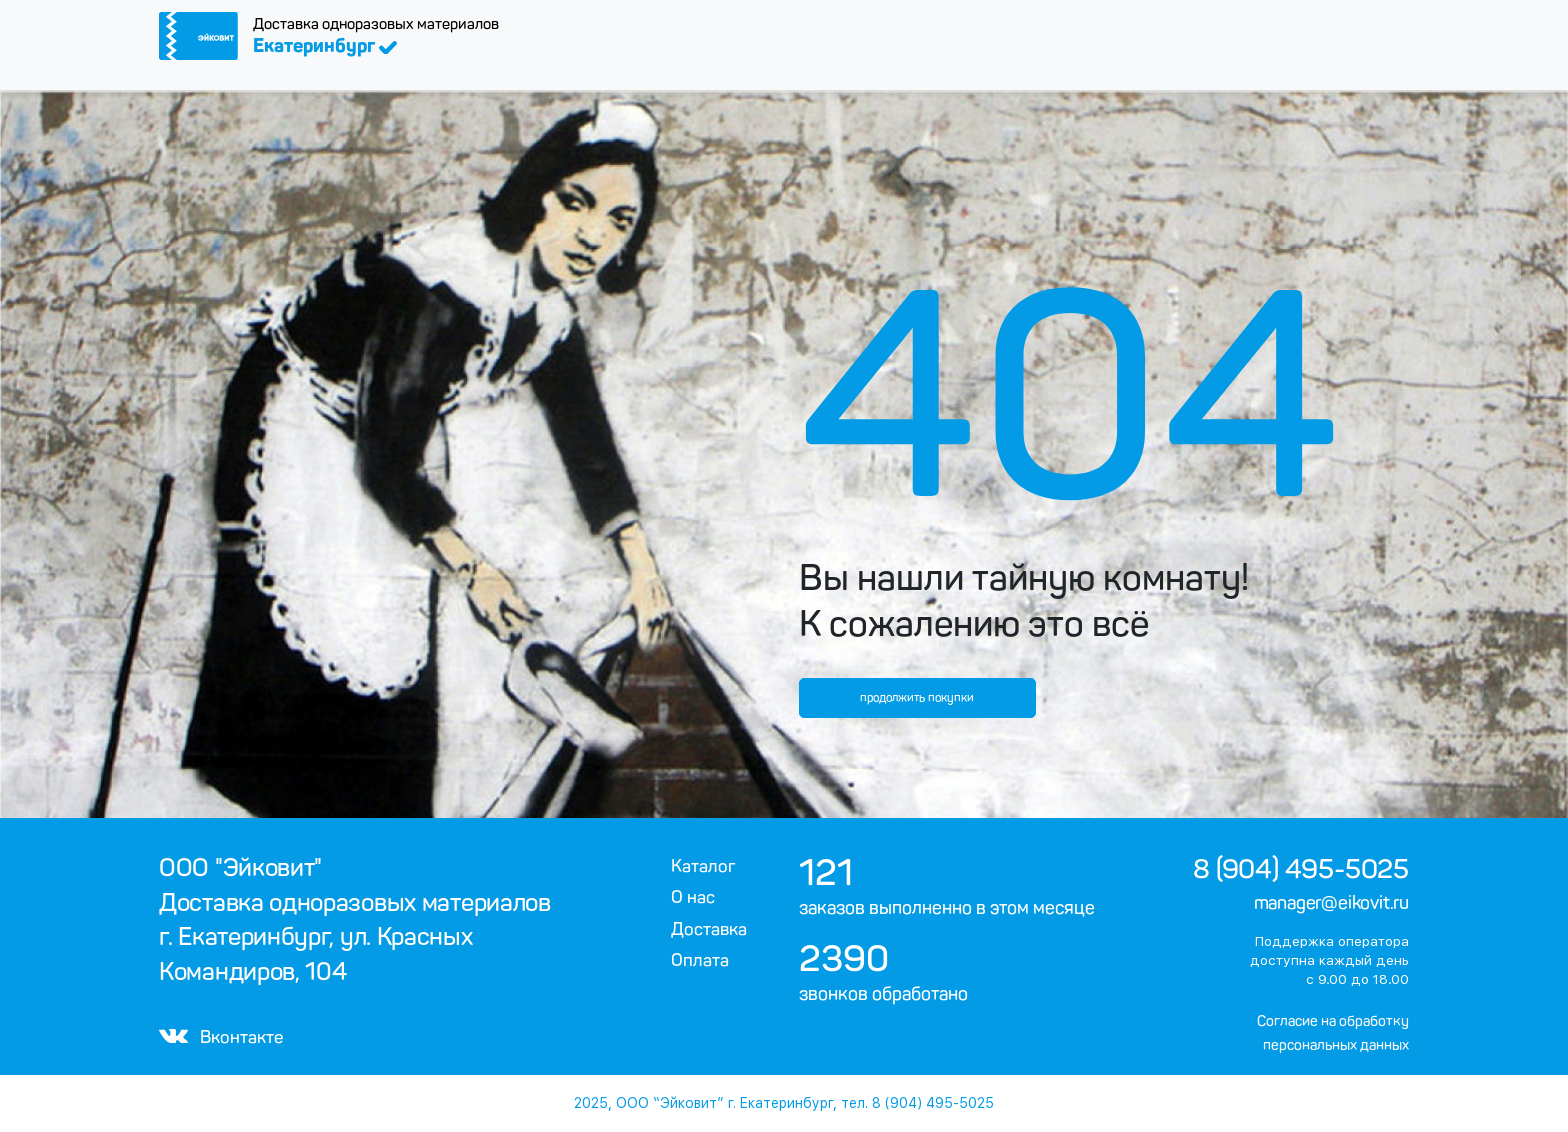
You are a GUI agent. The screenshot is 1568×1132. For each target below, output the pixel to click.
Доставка (709, 929)
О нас (693, 897)
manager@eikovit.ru (1331, 903)
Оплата (700, 960)
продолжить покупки (917, 698)
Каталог (703, 866)
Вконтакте (221, 1037)
